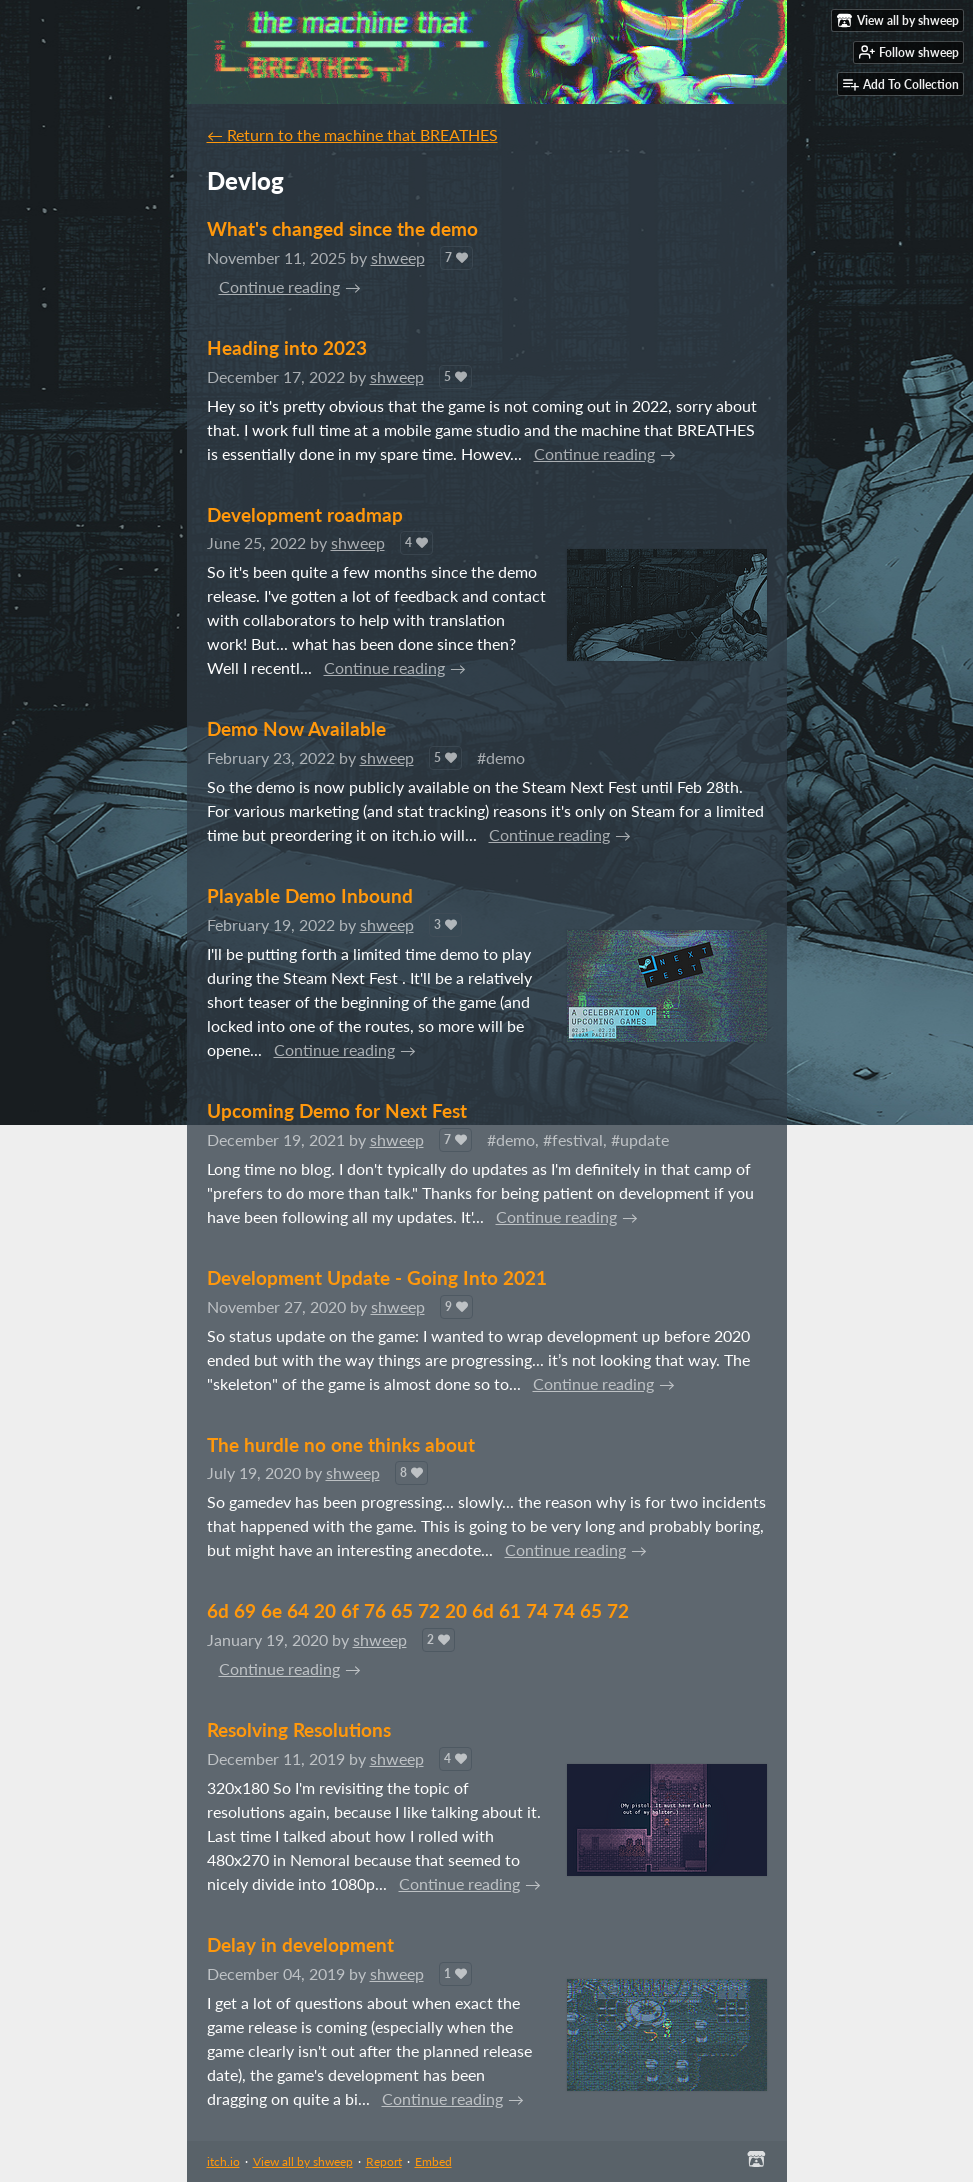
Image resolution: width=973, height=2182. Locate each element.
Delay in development (300, 1944)
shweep (398, 257)
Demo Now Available (296, 728)
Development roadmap (305, 514)
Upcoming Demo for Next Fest (337, 1110)
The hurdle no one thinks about (341, 1444)
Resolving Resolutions (299, 1729)
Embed (433, 2161)
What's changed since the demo (342, 228)
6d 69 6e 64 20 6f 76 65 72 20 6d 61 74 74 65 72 (418, 1610)
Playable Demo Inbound (310, 895)
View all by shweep (303, 2161)
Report (384, 2161)
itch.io (223, 2161)
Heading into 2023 (287, 347)
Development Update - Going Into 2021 (377, 1277)
